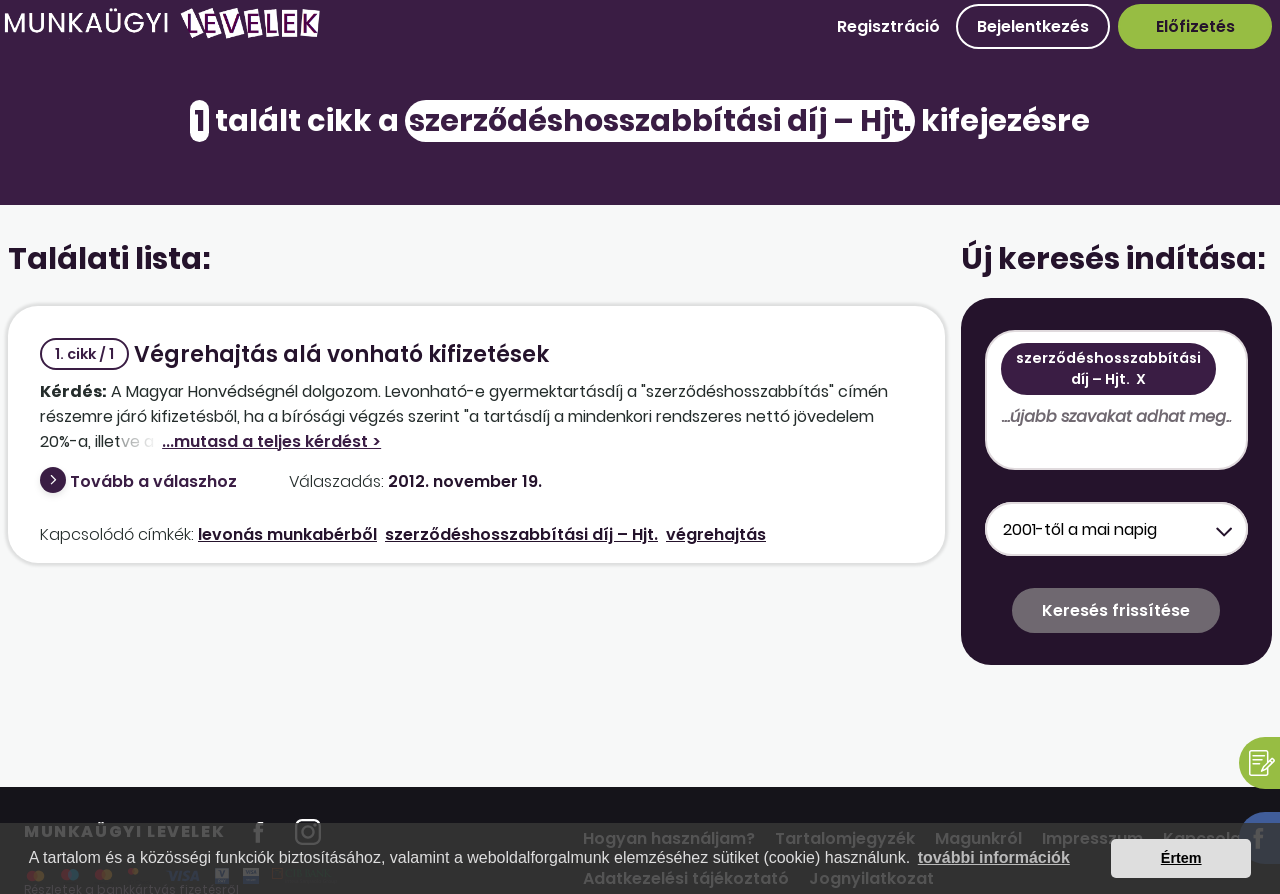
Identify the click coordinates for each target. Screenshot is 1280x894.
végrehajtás (716, 534)
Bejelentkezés (1033, 26)
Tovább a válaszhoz (153, 481)
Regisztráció (888, 26)
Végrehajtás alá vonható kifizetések (294, 354)
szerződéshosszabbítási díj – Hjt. (521, 534)
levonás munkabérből (287, 534)
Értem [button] (1181, 858)
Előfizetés (1195, 26)
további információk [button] (994, 857)
